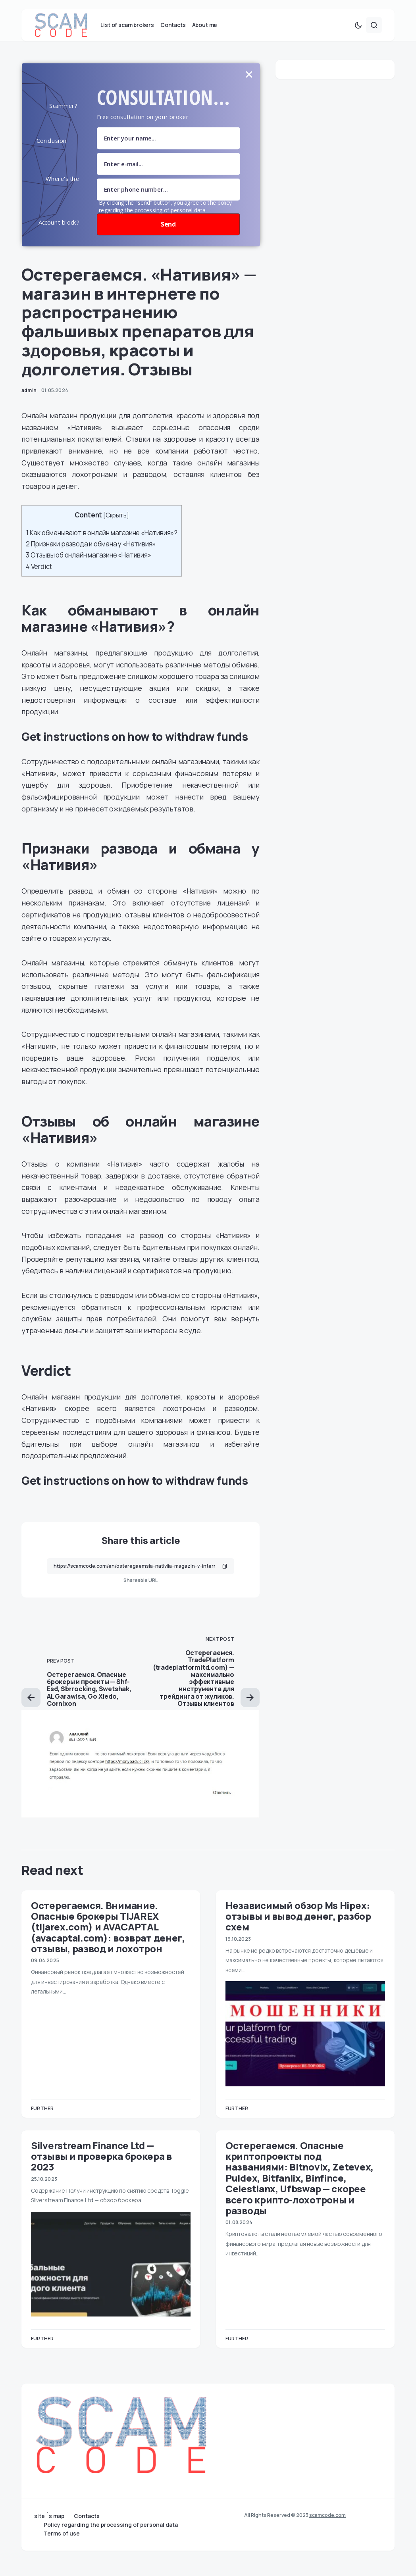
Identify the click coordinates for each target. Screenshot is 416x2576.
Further (42, 2124)
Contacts (87, 2516)
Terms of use (62, 2533)
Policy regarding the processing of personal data (111, 2525)
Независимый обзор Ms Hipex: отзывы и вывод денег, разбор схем (298, 1932)
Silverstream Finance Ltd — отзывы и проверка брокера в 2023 (101, 2172)
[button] (358, 41)
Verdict (39, 582)
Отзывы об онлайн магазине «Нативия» (88, 571)
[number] (168, 206)
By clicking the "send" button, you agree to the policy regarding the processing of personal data (165, 222)
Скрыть (116, 531)
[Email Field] (168, 180)
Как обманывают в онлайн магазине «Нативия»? (101, 549)
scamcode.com (327, 2515)
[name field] (168, 154)
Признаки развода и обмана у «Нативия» (91, 560)
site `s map (49, 2516)
